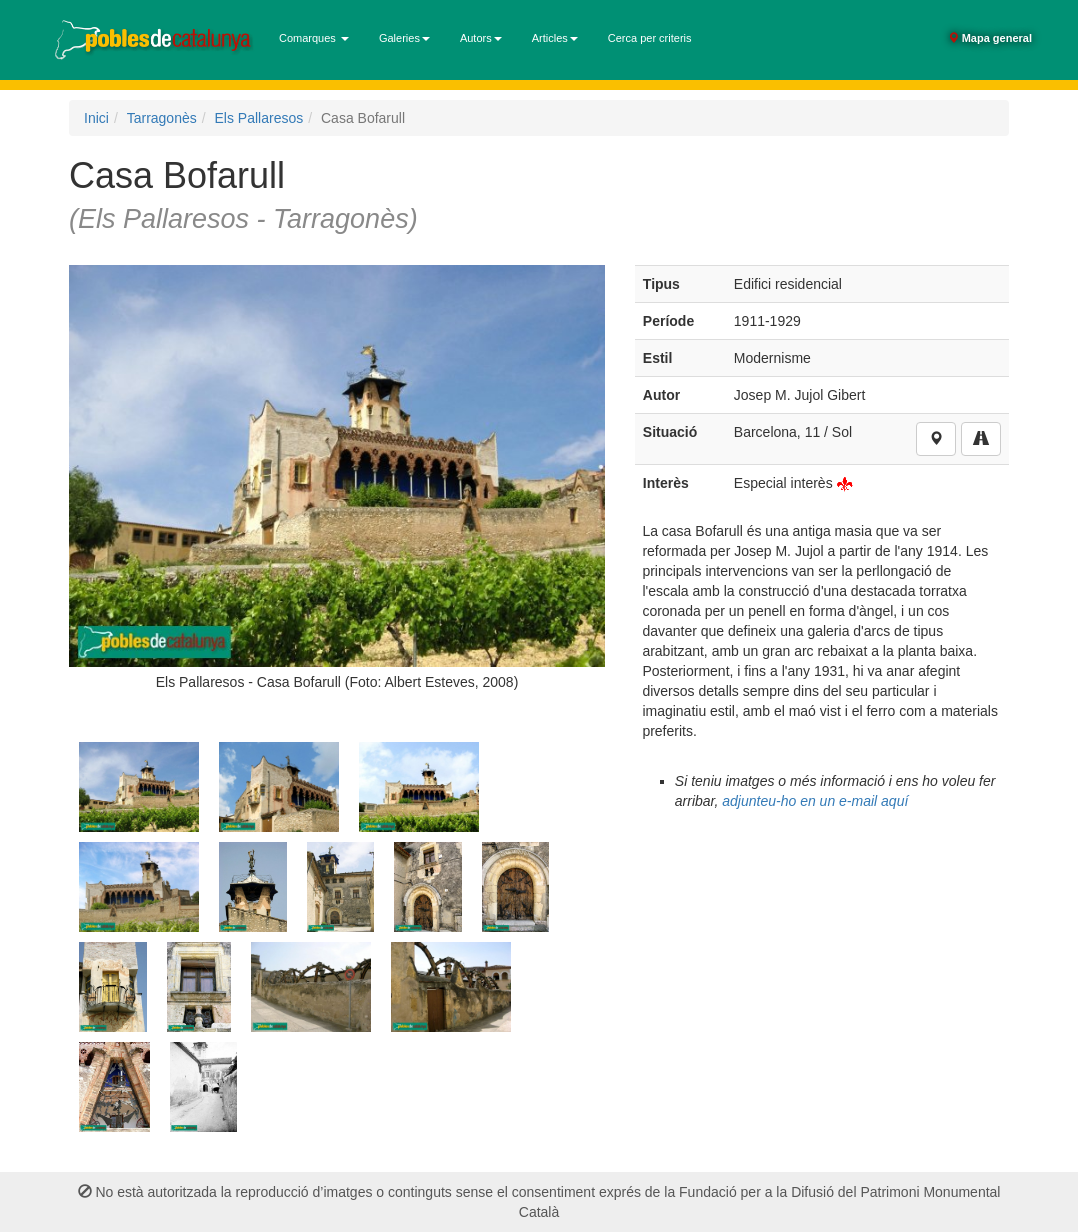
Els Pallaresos (259, 118)
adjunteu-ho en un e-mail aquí (815, 801)
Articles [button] (555, 38)
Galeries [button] (404, 38)
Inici (96, 118)
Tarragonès (162, 118)
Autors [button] (481, 38)
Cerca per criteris (650, 38)
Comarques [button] (314, 38)
